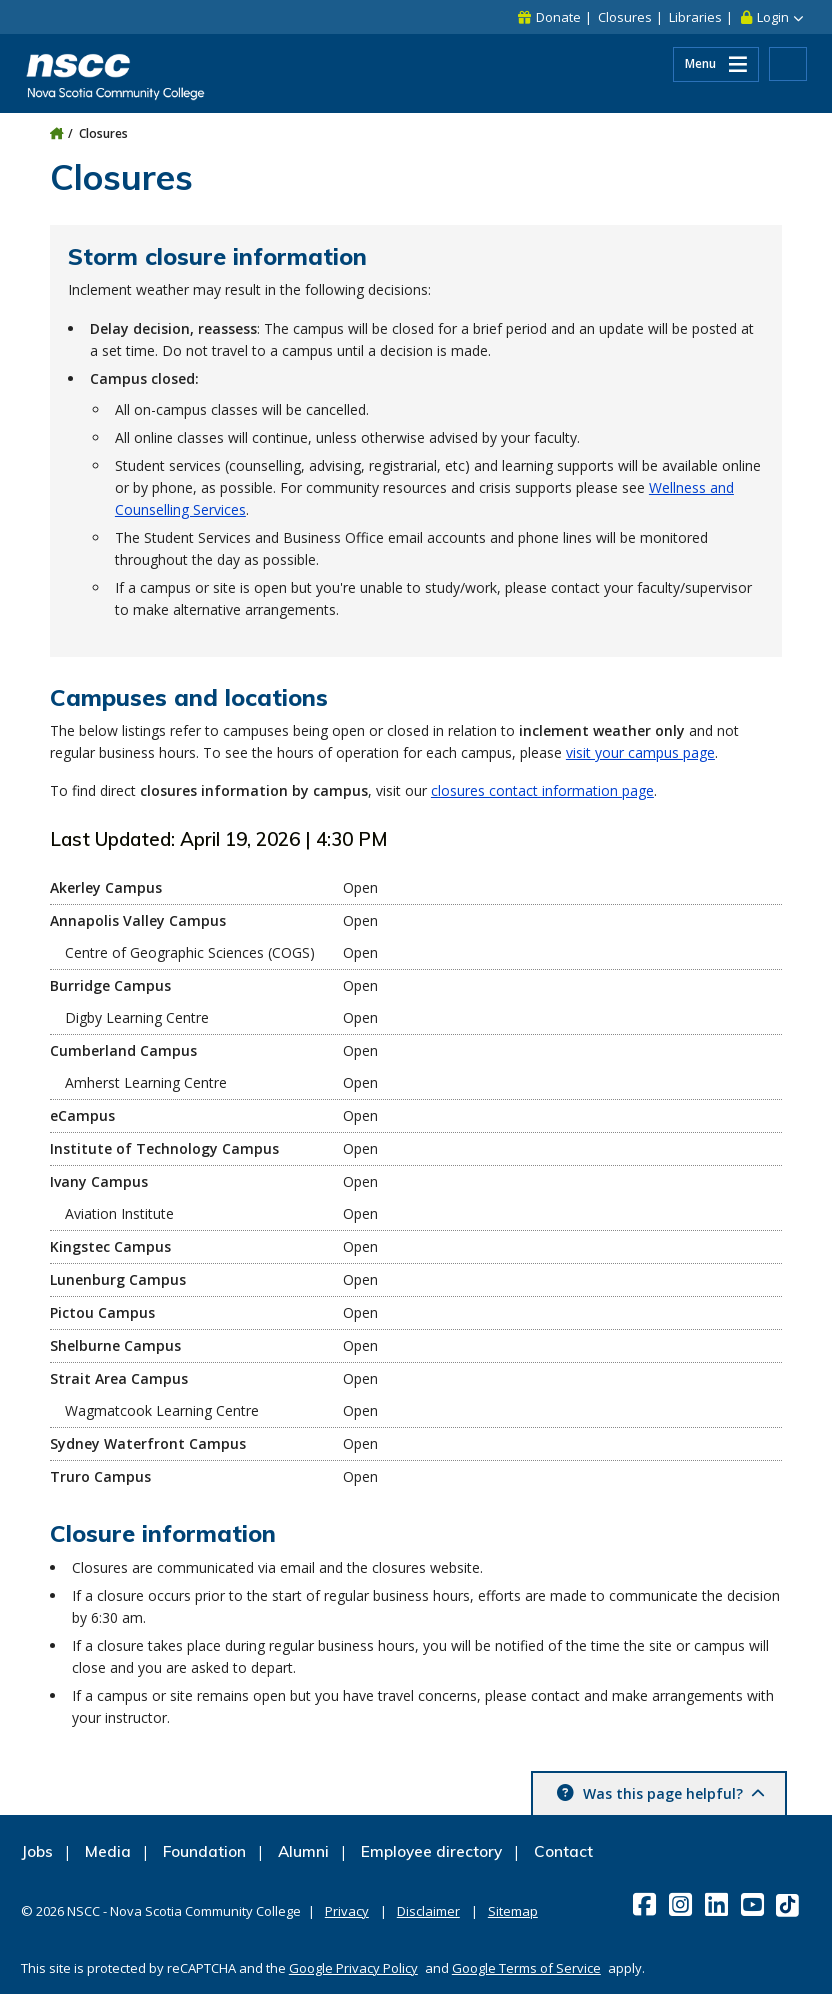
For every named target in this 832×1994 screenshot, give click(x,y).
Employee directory (431, 1851)
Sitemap (513, 1911)
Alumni (303, 1851)
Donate (558, 17)
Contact (563, 1851)
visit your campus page (640, 752)
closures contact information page (542, 790)
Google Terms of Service (526, 1968)
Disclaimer (428, 1911)
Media (108, 1851)
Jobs (37, 1851)
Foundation (204, 1851)
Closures (625, 17)
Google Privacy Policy (353, 1968)
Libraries (695, 17)
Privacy (347, 1911)
